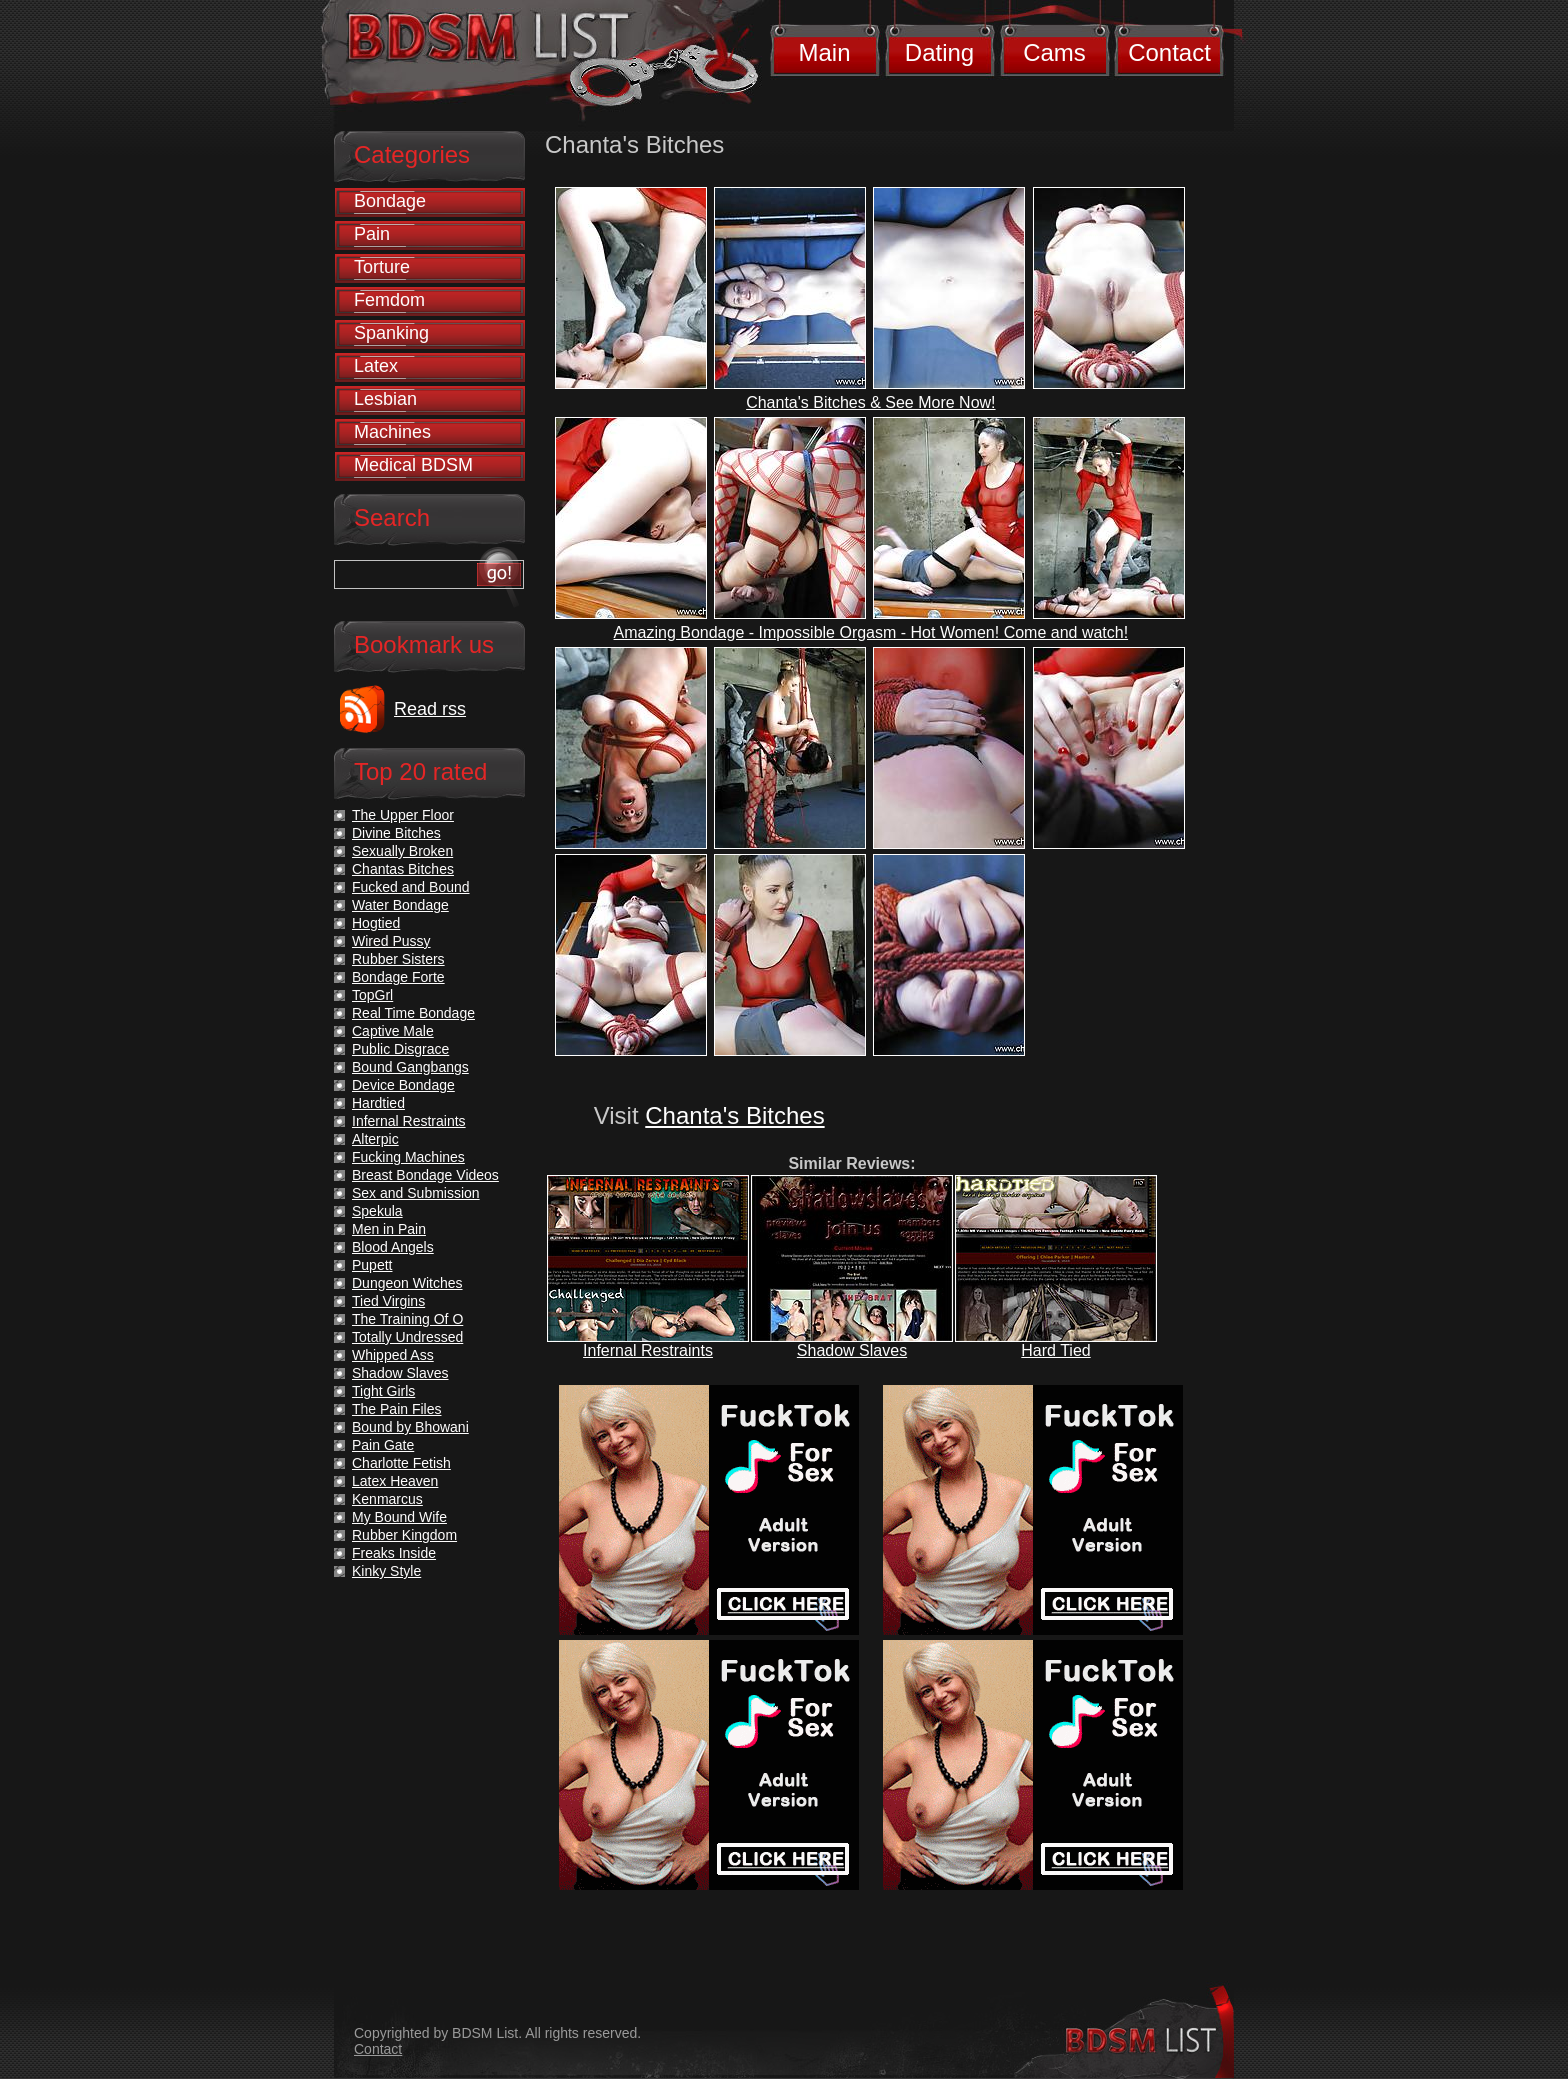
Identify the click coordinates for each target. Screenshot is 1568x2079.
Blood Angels (393, 1247)
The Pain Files (396, 1409)
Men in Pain (389, 1229)
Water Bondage (400, 905)
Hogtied (376, 923)
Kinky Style (386, 1571)
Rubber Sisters (398, 959)
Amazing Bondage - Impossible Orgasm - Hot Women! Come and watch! (871, 632)
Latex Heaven (395, 1481)
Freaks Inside (394, 1553)
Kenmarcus (387, 1499)
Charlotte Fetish (401, 1463)
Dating (939, 52)
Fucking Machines (408, 1157)
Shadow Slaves (852, 1350)
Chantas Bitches (403, 869)
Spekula (377, 1211)
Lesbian (385, 399)
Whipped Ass (393, 1355)
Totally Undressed (407, 1337)
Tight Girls (383, 1391)
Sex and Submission (416, 1193)
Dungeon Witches (407, 1283)
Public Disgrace (400, 1049)
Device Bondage (403, 1085)
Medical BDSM (413, 465)
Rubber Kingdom (404, 1535)
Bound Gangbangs (410, 1067)
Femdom (389, 300)
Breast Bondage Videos (425, 1175)
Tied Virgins (388, 1301)
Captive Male (393, 1031)
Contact (1169, 52)
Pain (372, 234)
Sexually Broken (402, 851)
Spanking (391, 333)
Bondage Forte (398, 977)
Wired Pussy (391, 941)
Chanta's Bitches (734, 1115)
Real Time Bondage (413, 1013)
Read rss (430, 709)
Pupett (372, 1265)
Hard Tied (1055, 1350)
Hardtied (378, 1103)
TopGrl (372, 995)
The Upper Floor (403, 815)
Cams (1054, 52)
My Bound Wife (399, 1517)
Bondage (390, 201)
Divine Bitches (396, 833)
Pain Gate (383, 1445)
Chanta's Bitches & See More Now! (870, 402)
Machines (392, 432)
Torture (382, 267)
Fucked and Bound (411, 887)
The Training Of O (407, 1319)
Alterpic (375, 1139)
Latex (376, 366)
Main (824, 52)
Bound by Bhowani (410, 1427)
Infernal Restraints (648, 1350)
